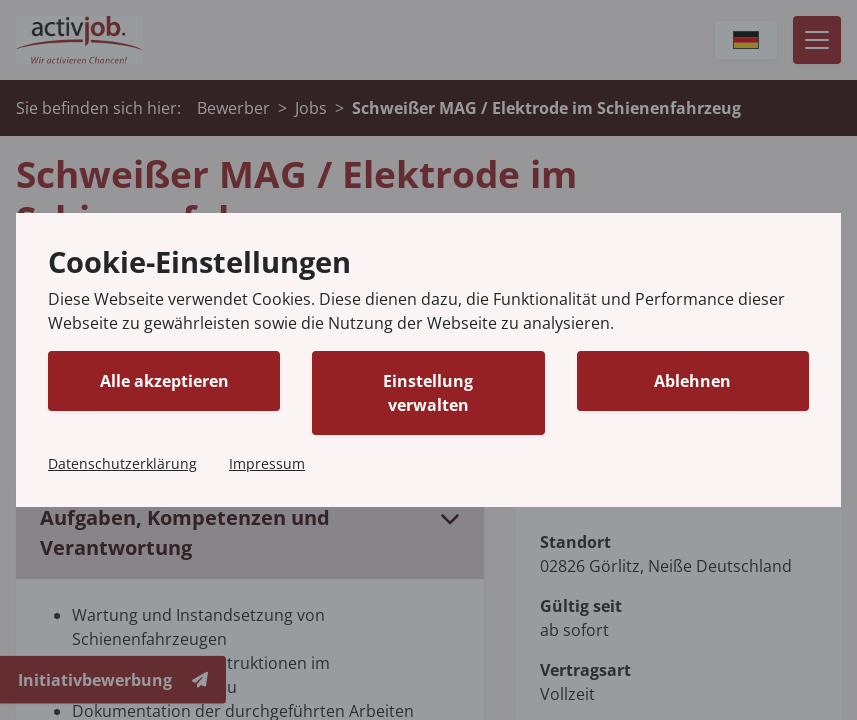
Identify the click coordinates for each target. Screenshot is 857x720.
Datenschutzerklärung (122, 463)
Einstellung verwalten (428, 393)
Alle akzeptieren (164, 381)
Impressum (267, 463)
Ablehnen (692, 381)
